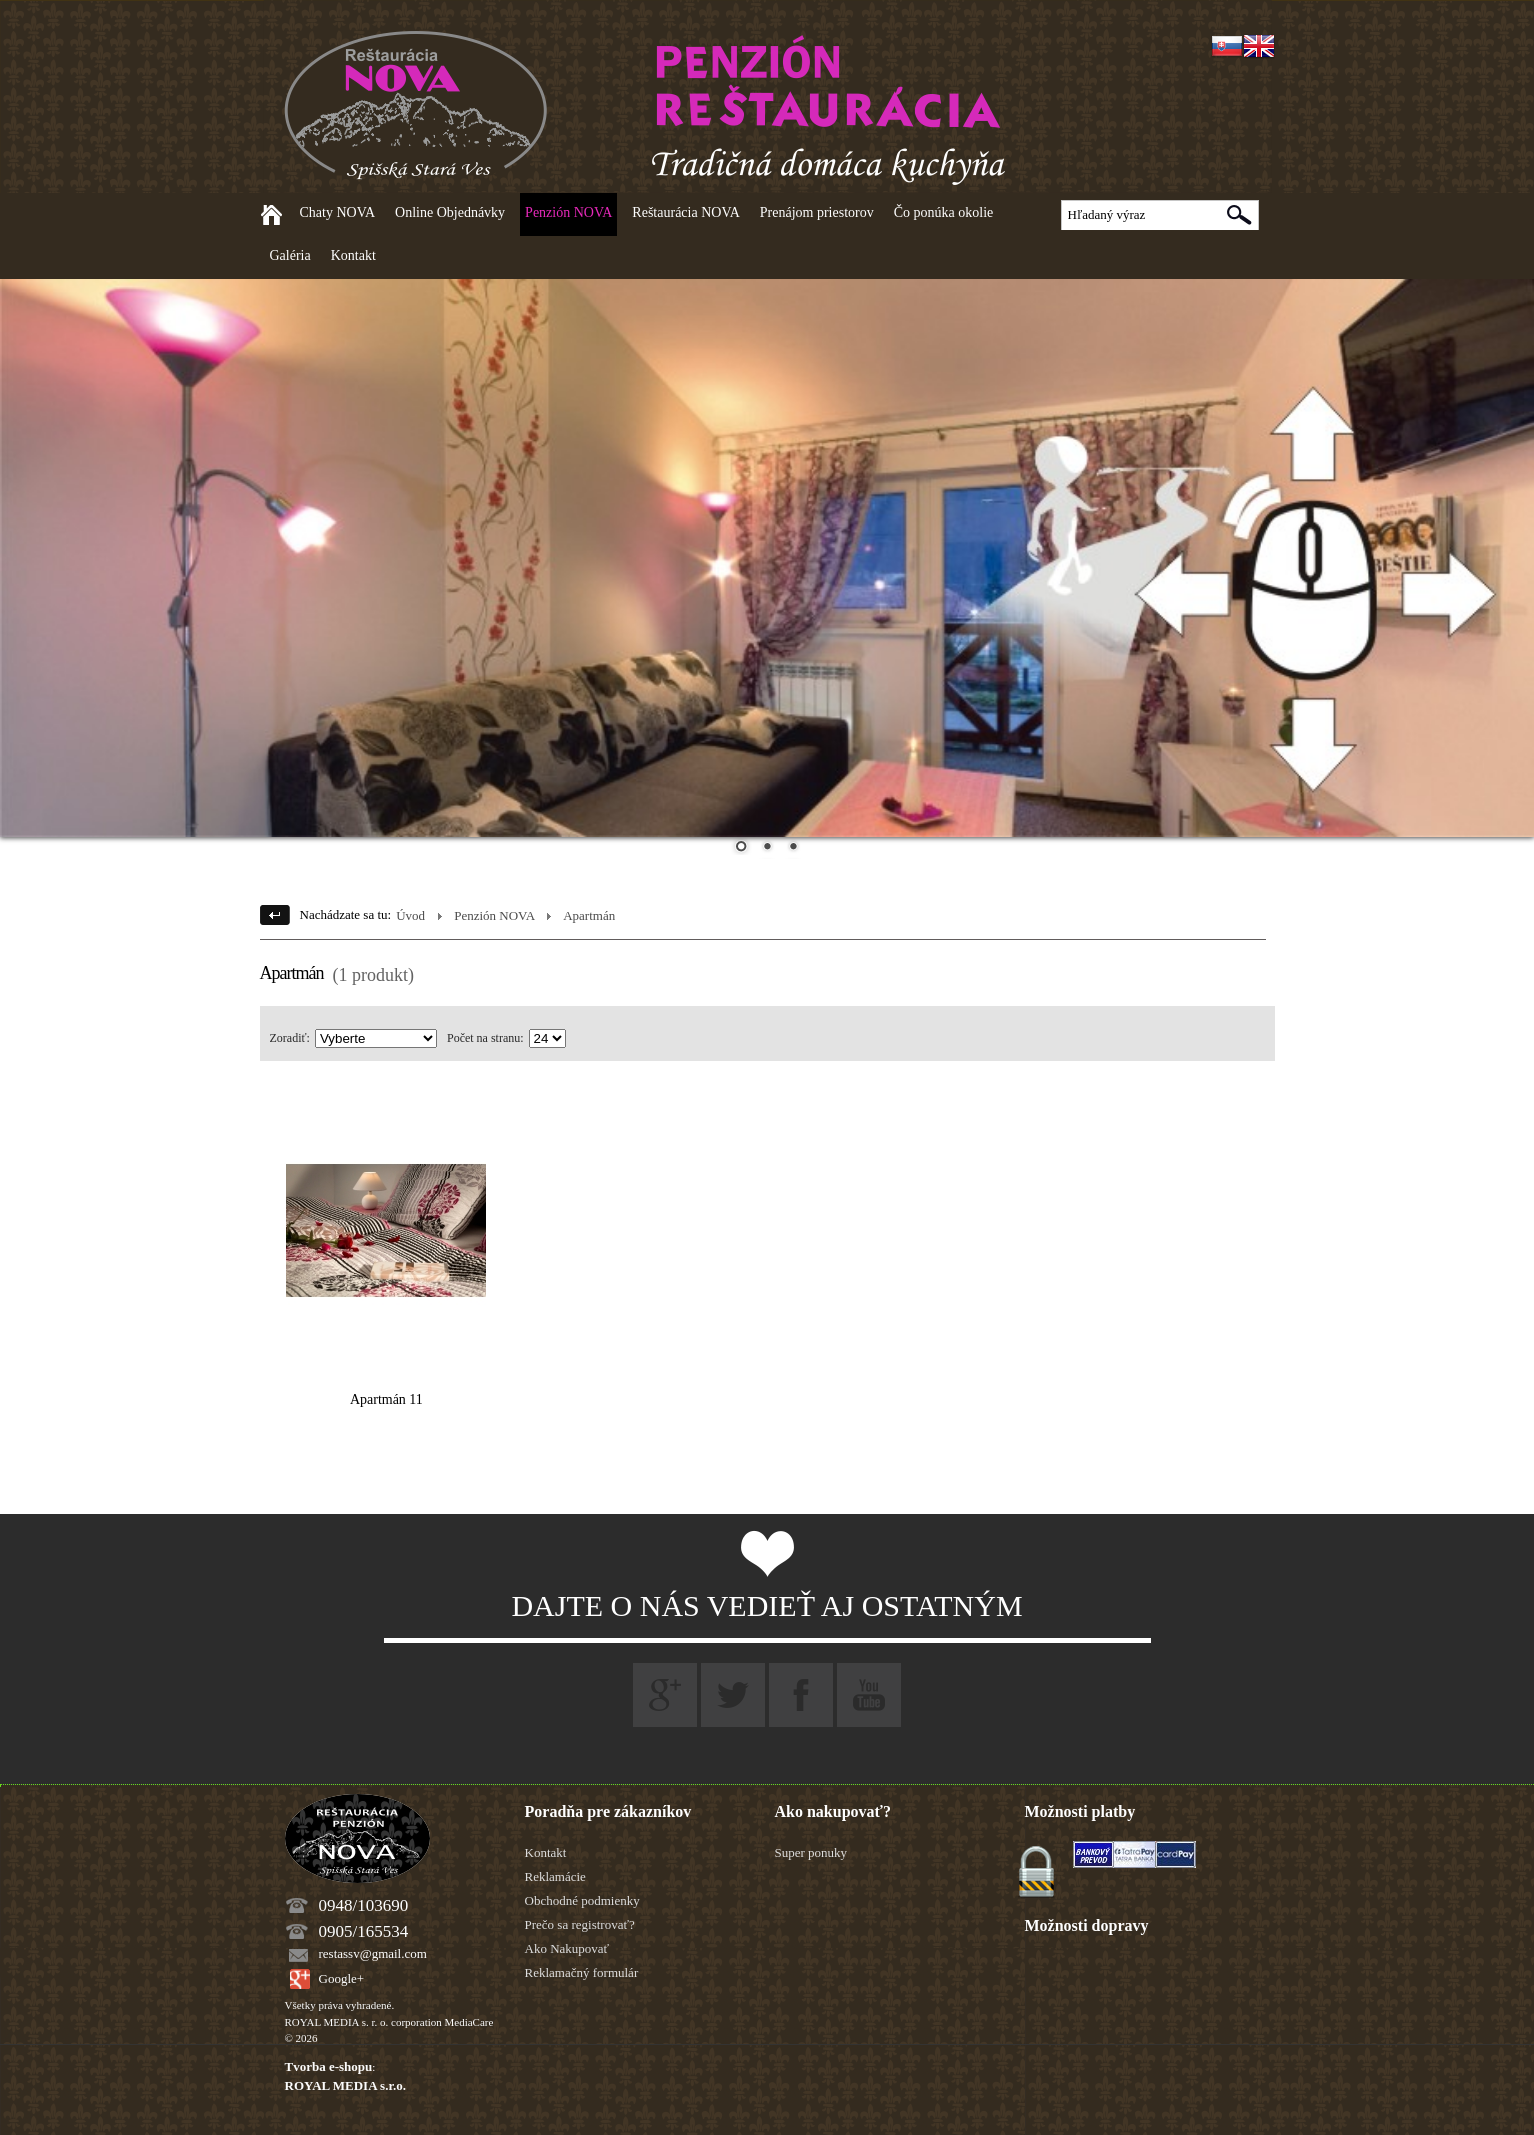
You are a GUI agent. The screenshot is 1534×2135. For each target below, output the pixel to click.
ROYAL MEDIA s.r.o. (345, 2085)
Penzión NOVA (568, 212)
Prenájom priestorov (817, 212)
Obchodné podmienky (582, 1900)
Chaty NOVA (338, 212)
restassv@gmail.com (373, 1953)
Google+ (342, 1978)
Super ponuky (811, 1852)
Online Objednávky (450, 212)
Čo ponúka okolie (944, 212)
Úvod (410, 915)
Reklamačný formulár (582, 1972)
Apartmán (589, 915)
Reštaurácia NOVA (685, 212)
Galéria (290, 255)
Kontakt (353, 255)
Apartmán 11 (386, 1400)
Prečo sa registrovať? (580, 1924)
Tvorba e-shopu (329, 2066)
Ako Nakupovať (567, 1948)
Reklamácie (555, 1876)
